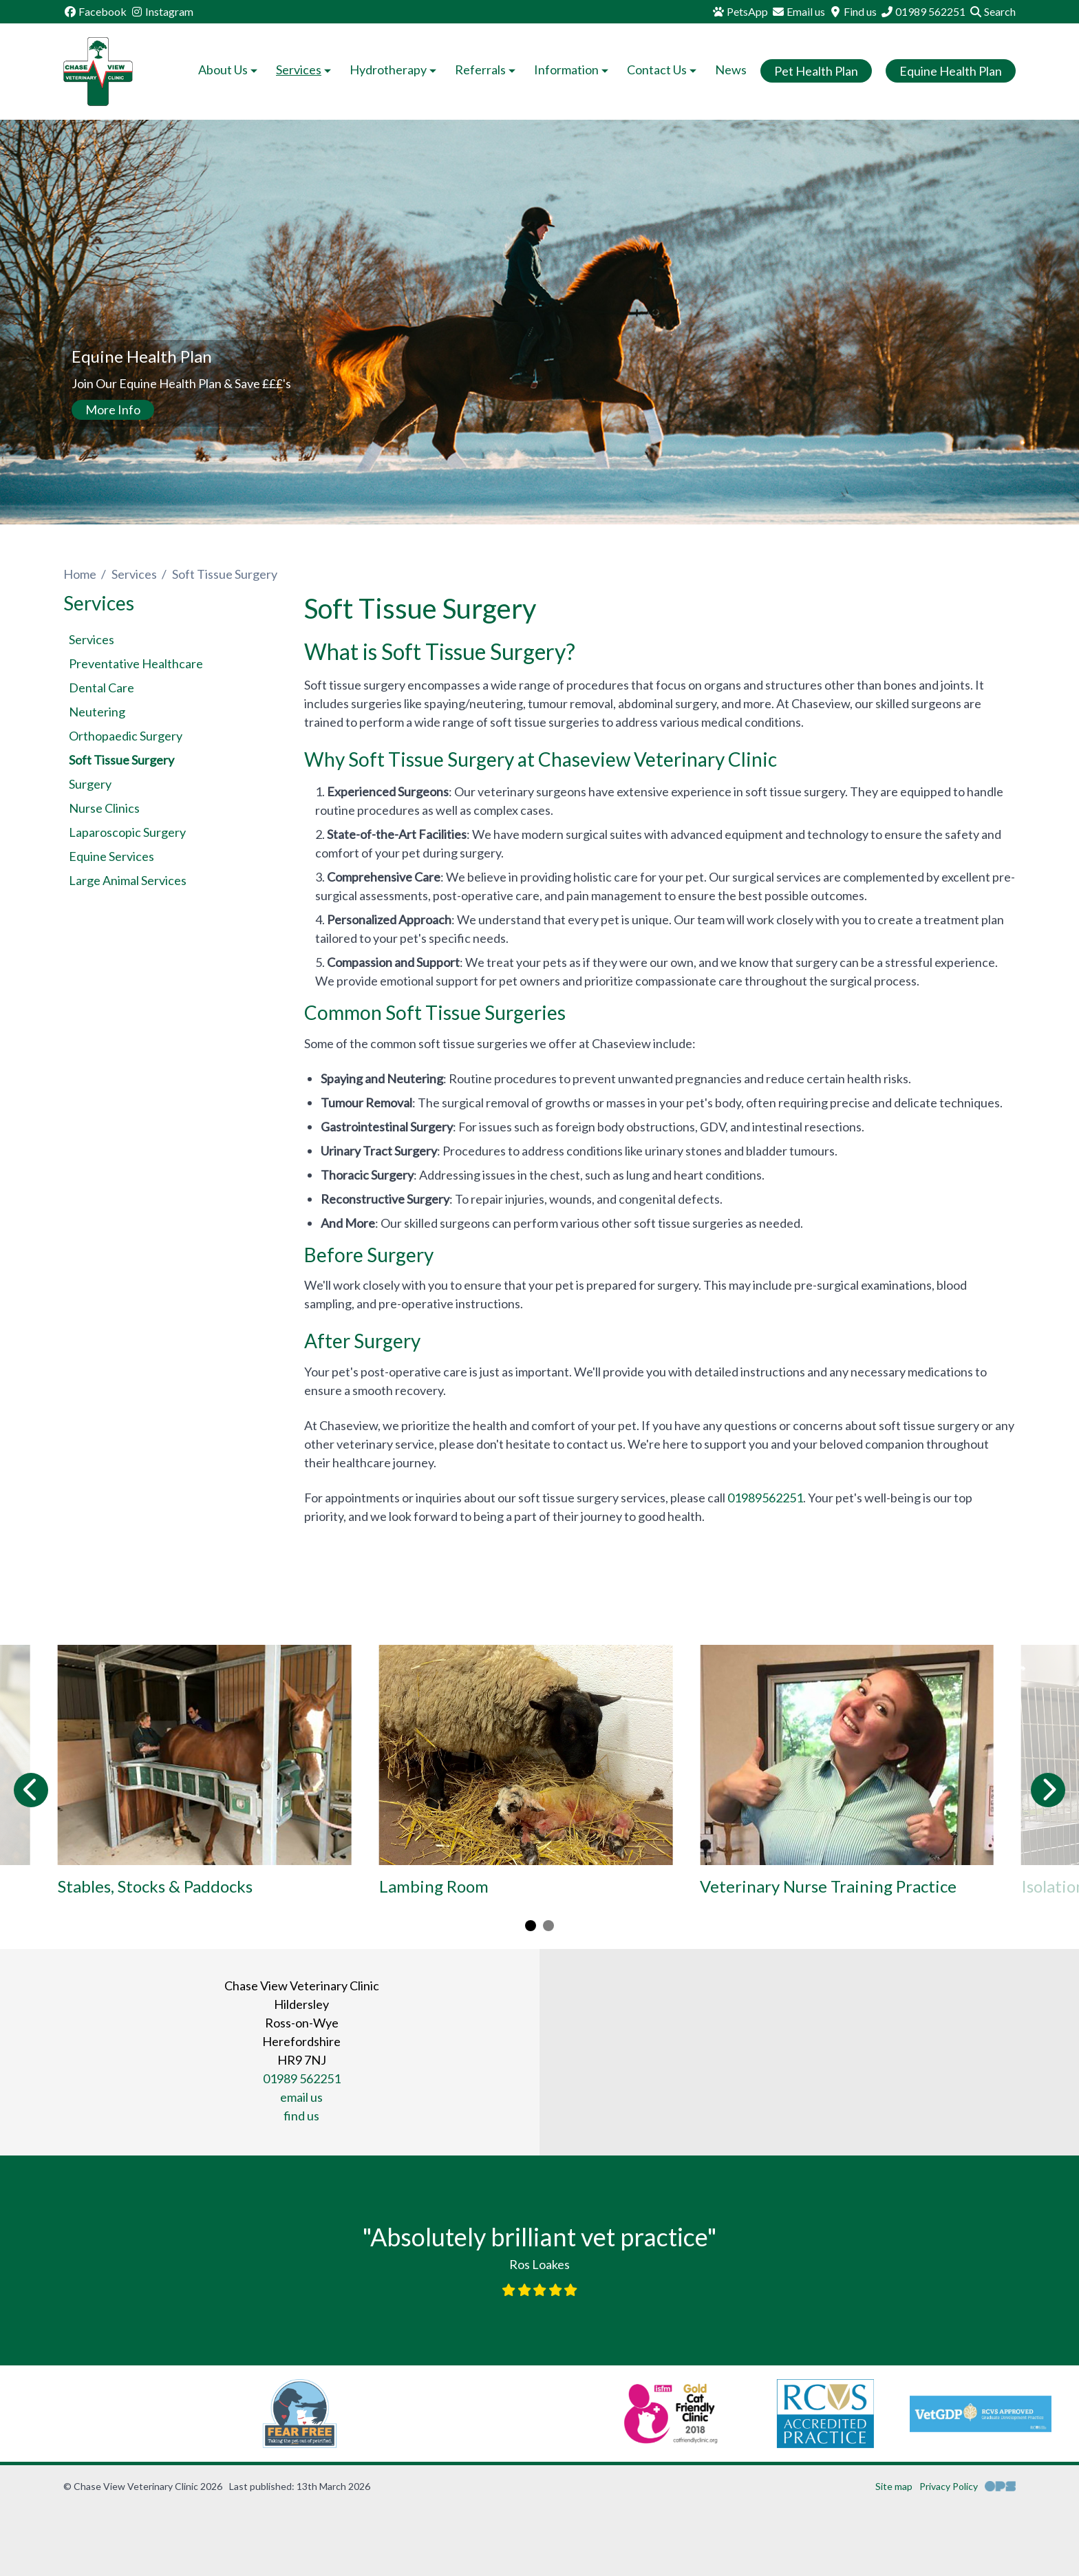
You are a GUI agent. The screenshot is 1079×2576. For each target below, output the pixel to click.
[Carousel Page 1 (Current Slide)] (530, 1925)
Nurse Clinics (104, 808)
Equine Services (111, 856)
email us (301, 2097)
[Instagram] (161, 11)
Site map (893, 2486)
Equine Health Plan (950, 70)
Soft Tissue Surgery (121, 759)
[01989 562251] (922, 11)
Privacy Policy (948, 2486)
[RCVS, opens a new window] (664, 2413)
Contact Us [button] (663, 69)
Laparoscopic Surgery (127, 832)
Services (134, 574)
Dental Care (101, 687)
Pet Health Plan (816, 70)
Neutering (97, 711)
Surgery (90, 783)
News (731, 69)
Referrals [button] (486, 69)
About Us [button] (229, 69)
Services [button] (305, 69)
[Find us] (853, 11)
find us (301, 2115)
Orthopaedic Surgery (125, 735)
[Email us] (798, 11)
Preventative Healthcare (136, 663)
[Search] (992, 11)
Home (79, 574)
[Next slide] (1048, 1790)
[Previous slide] (31, 1790)
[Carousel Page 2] (548, 1925)
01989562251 (765, 1497)
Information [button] (572, 69)
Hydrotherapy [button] (394, 69)
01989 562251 (302, 2078)
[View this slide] (539, 324)
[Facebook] (95, 11)
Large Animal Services (127, 880)
